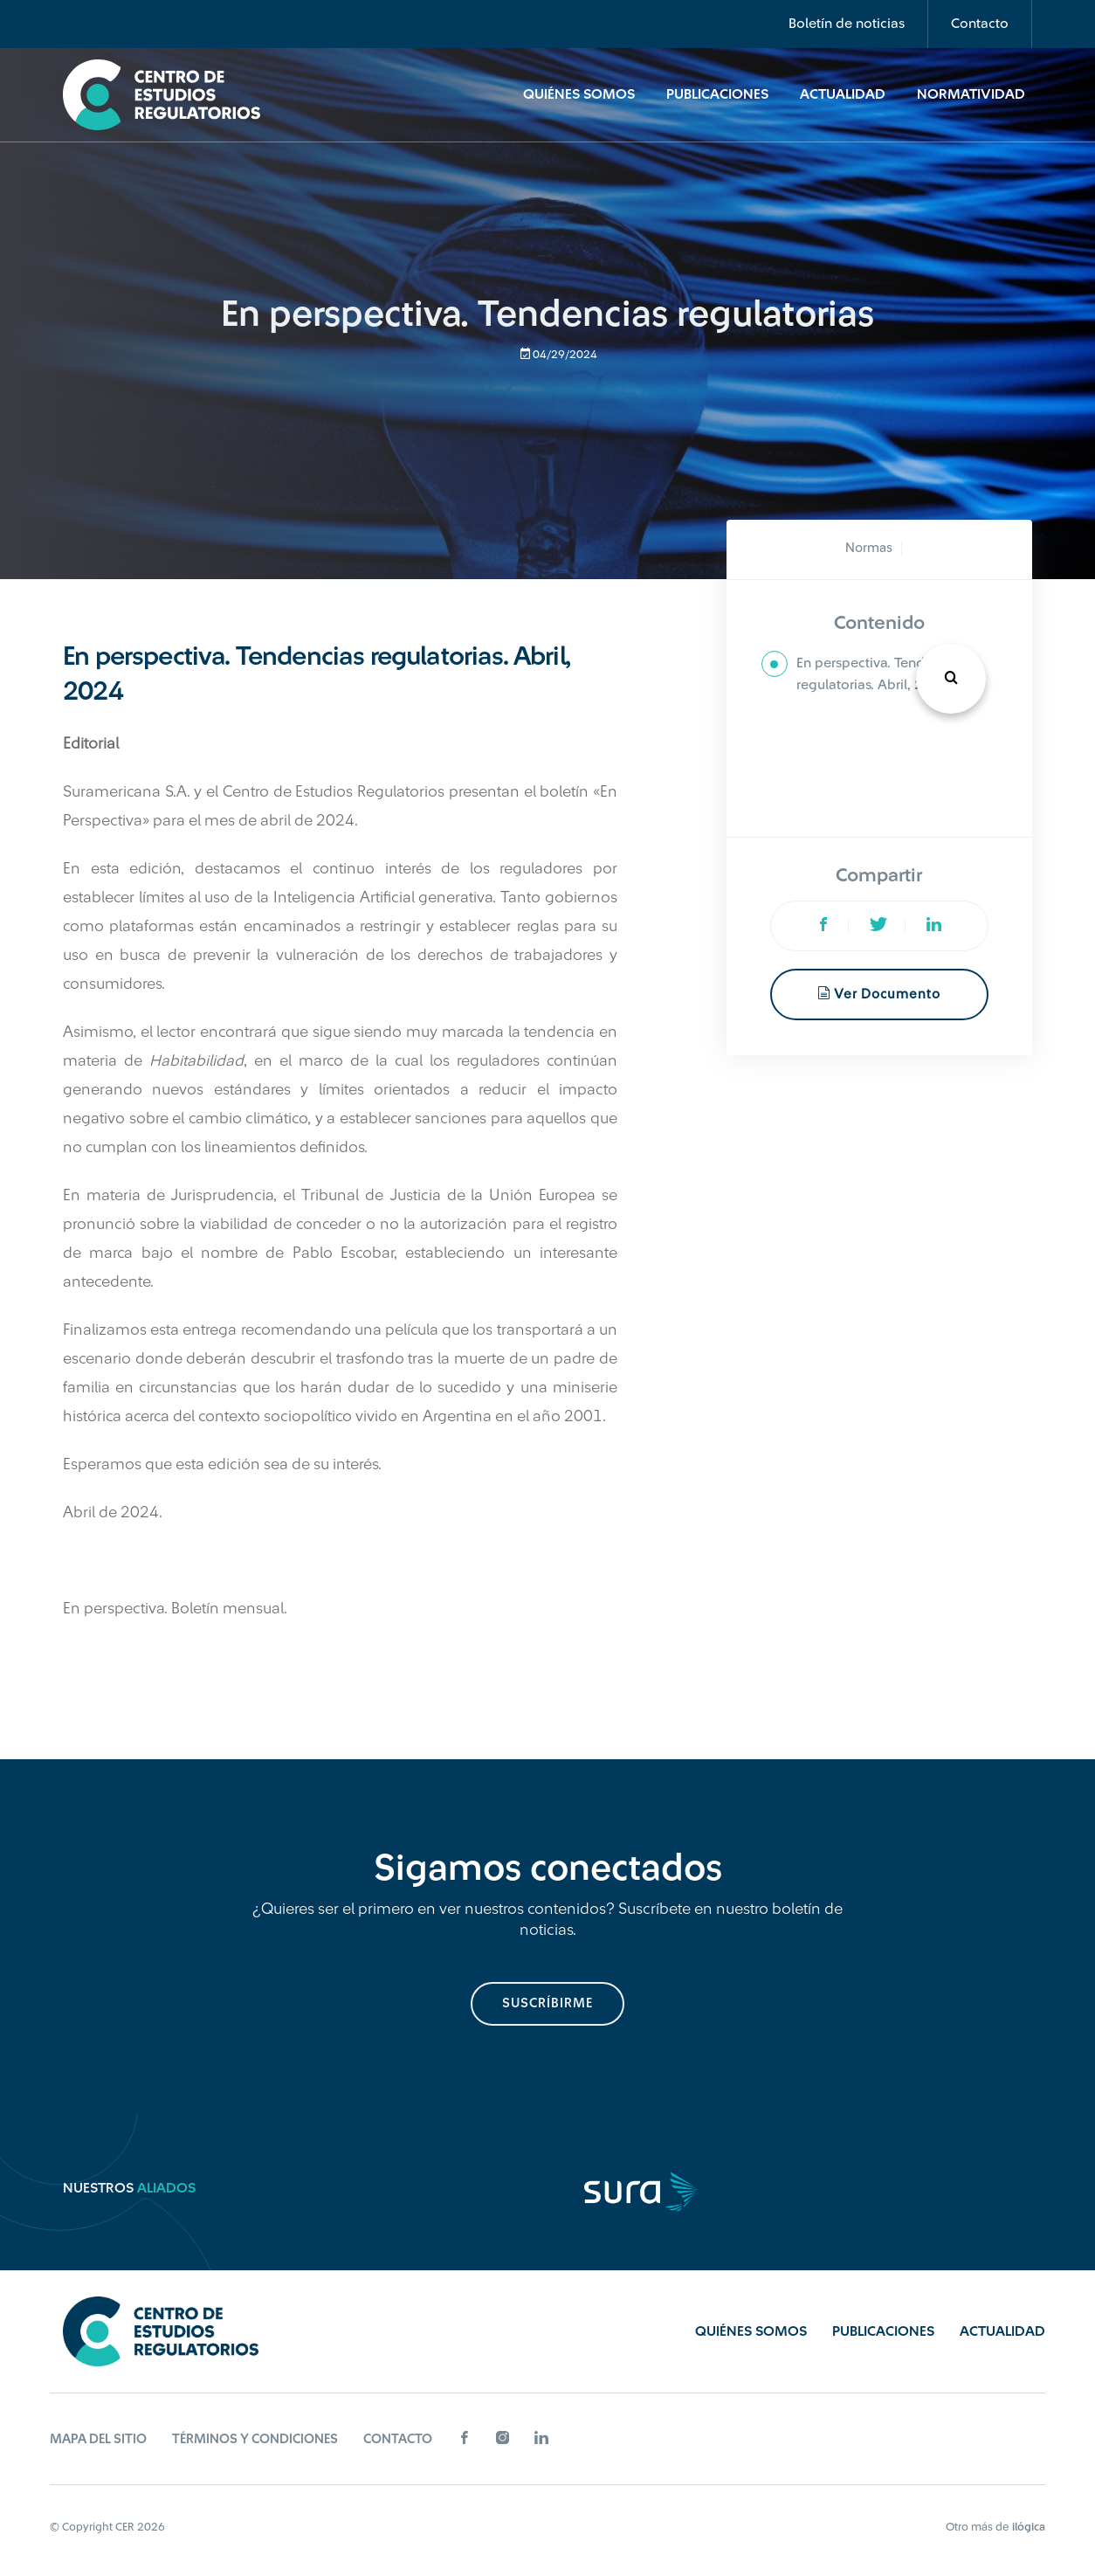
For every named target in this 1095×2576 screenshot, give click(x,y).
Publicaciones (717, 94)
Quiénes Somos (579, 94)
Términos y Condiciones (255, 2439)
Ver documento (878, 993)
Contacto (980, 24)
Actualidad (842, 94)
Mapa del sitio (98, 2439)
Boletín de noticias (847, 24)
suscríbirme (547, 2003)
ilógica (1028, 2526)
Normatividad (971, 94)
